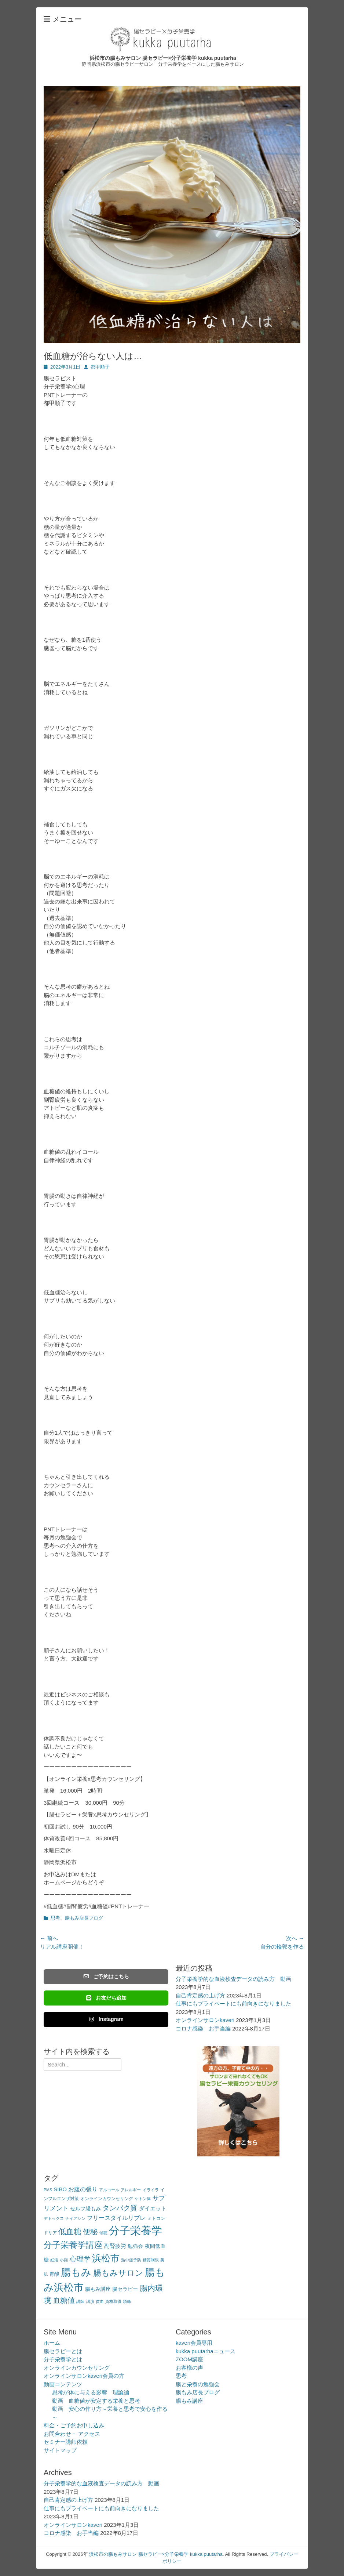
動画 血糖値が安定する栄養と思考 (96, 2401)
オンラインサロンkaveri (205, 2020)
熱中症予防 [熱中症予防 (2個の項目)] (131, 2260)
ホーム (52, 2343)
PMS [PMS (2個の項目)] (48, 2190)
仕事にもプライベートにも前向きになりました (233, 2003)
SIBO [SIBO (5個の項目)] (60, 2189)
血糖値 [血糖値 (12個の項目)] (64, 2300)
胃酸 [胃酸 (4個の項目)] (54, 2274)
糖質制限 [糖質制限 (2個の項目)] (151, 2260)
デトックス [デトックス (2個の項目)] (54, 2218)
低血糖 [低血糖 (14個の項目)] (69, 2231)
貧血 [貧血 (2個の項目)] (100, 2301)
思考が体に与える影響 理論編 (90, 2392)
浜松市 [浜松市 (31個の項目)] (106, 2258)
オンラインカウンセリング (77, 2368)
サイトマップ (60, 2450)
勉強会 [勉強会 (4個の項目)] (135, 2246)
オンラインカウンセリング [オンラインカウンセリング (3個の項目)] (106, 2198)
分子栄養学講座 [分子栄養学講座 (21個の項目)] (73, 2245)
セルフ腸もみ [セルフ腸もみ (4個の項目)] (85, 2208)
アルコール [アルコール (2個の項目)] (109, 2190)
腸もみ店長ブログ (84, 1918)
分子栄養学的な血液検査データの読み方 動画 (233, 1979)
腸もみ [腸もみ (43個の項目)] (76, 2272)
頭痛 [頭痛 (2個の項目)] (127, 2301)
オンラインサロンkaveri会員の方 (84, 2376)
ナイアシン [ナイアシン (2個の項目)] (75, 2218)
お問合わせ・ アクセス (72, 2434)
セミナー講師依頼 (66, 2442)
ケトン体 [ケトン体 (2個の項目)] (143, 2198)
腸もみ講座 (189, 2401)
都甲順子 (100, 367)
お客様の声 (189, 2368)
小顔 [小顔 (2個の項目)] (64, 2260)
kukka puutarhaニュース (205, 2351)
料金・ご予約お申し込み (74, 2425)
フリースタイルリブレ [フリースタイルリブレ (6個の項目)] (116, 2218)
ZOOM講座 (189, 2359)
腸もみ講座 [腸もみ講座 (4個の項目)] (98, 2289)
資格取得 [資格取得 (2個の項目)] (113, 2301)
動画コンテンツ (63, 2384)
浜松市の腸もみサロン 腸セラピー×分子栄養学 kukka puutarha (162, 58)
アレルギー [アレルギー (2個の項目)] (131, 2190)
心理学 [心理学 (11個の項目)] (80, 2259)
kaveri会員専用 (194, 2343)
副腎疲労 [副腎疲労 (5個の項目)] (115, 2246)
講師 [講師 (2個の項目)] (80, 2301)
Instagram (106, 2019)
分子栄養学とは (63, 2359)
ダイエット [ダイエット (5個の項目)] (152, 2208)
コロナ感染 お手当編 (203, 2028)
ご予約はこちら (106, 1976)
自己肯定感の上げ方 (200, 1995)
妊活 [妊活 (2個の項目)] (54, 2260)
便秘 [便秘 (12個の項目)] (90, 2232)
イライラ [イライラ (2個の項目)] (151, 2190)
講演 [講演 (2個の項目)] (90, 2301)
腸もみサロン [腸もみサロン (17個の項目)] (118, 2273)
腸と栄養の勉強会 (198, 2384)
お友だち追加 (106, 1998)
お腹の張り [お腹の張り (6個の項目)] (83, 2189)
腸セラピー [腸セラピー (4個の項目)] (125, 2289)
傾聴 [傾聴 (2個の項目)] (103, 2233)
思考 (55, 1918)
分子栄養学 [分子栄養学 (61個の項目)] (135, 2230)
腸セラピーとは (63, 2351)
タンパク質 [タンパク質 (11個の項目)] (119, 2208)
